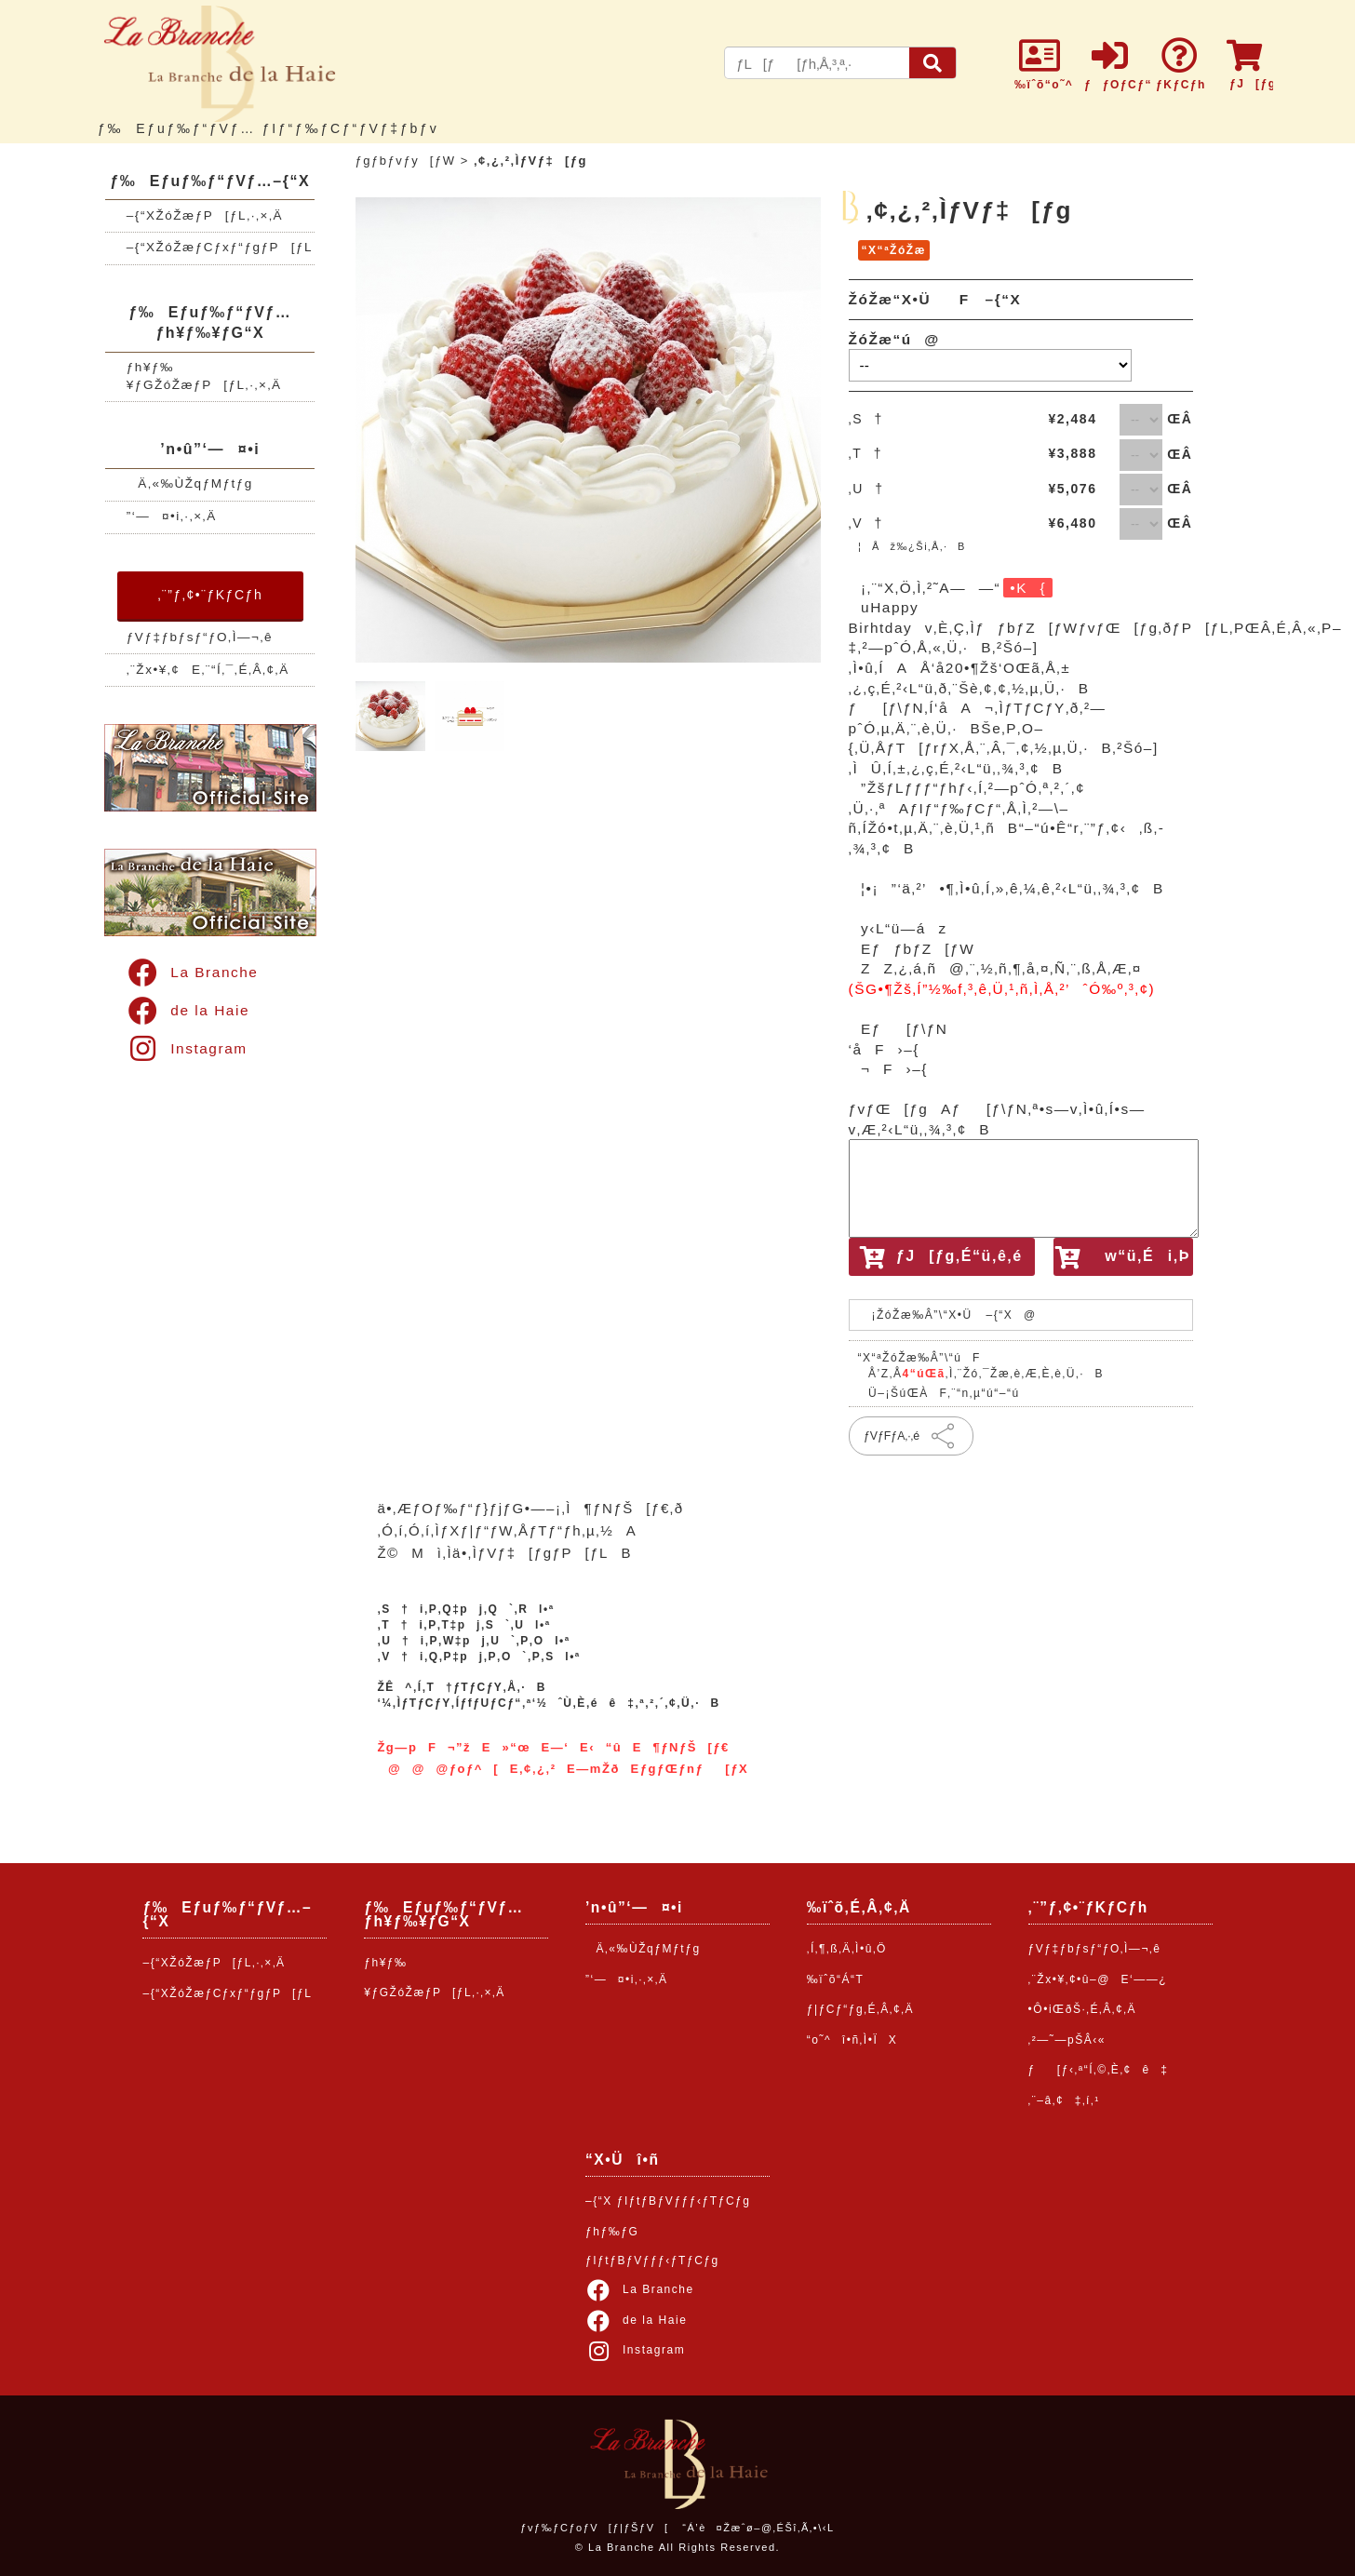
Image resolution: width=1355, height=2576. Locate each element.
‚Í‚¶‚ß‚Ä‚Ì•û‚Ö (847, 1948)
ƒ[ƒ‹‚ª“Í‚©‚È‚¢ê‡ (1098, 2069)
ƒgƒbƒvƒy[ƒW (406, 161)
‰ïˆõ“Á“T (836, 1979)
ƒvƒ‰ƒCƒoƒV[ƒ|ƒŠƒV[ (594, 2527)
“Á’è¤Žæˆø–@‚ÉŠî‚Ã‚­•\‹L (758, 2527)
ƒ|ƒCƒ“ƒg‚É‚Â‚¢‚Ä (860, 2009)
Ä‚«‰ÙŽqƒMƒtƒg (190, 483)
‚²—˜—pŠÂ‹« (1067, 2039)
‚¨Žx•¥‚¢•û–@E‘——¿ (1098, 1979)
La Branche (192, 972)
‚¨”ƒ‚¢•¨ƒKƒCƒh (209, 594)
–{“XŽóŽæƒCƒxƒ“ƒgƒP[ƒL (220, 247)
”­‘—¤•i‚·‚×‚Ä (172, 516)
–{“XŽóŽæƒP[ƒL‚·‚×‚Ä (205, 215)
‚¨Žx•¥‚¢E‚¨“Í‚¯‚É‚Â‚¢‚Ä (208, 670)
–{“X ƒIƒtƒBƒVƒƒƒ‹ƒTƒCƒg (668, 2200)
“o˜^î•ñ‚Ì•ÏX (852, 2039)
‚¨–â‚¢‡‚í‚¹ (1064, 2100)
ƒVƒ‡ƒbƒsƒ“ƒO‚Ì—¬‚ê (200, 637)
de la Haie (187, 1010)
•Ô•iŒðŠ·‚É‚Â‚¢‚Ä (1082, 2009)
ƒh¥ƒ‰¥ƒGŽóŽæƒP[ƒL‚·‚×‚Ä (204, 376)
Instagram (187, 1048)
